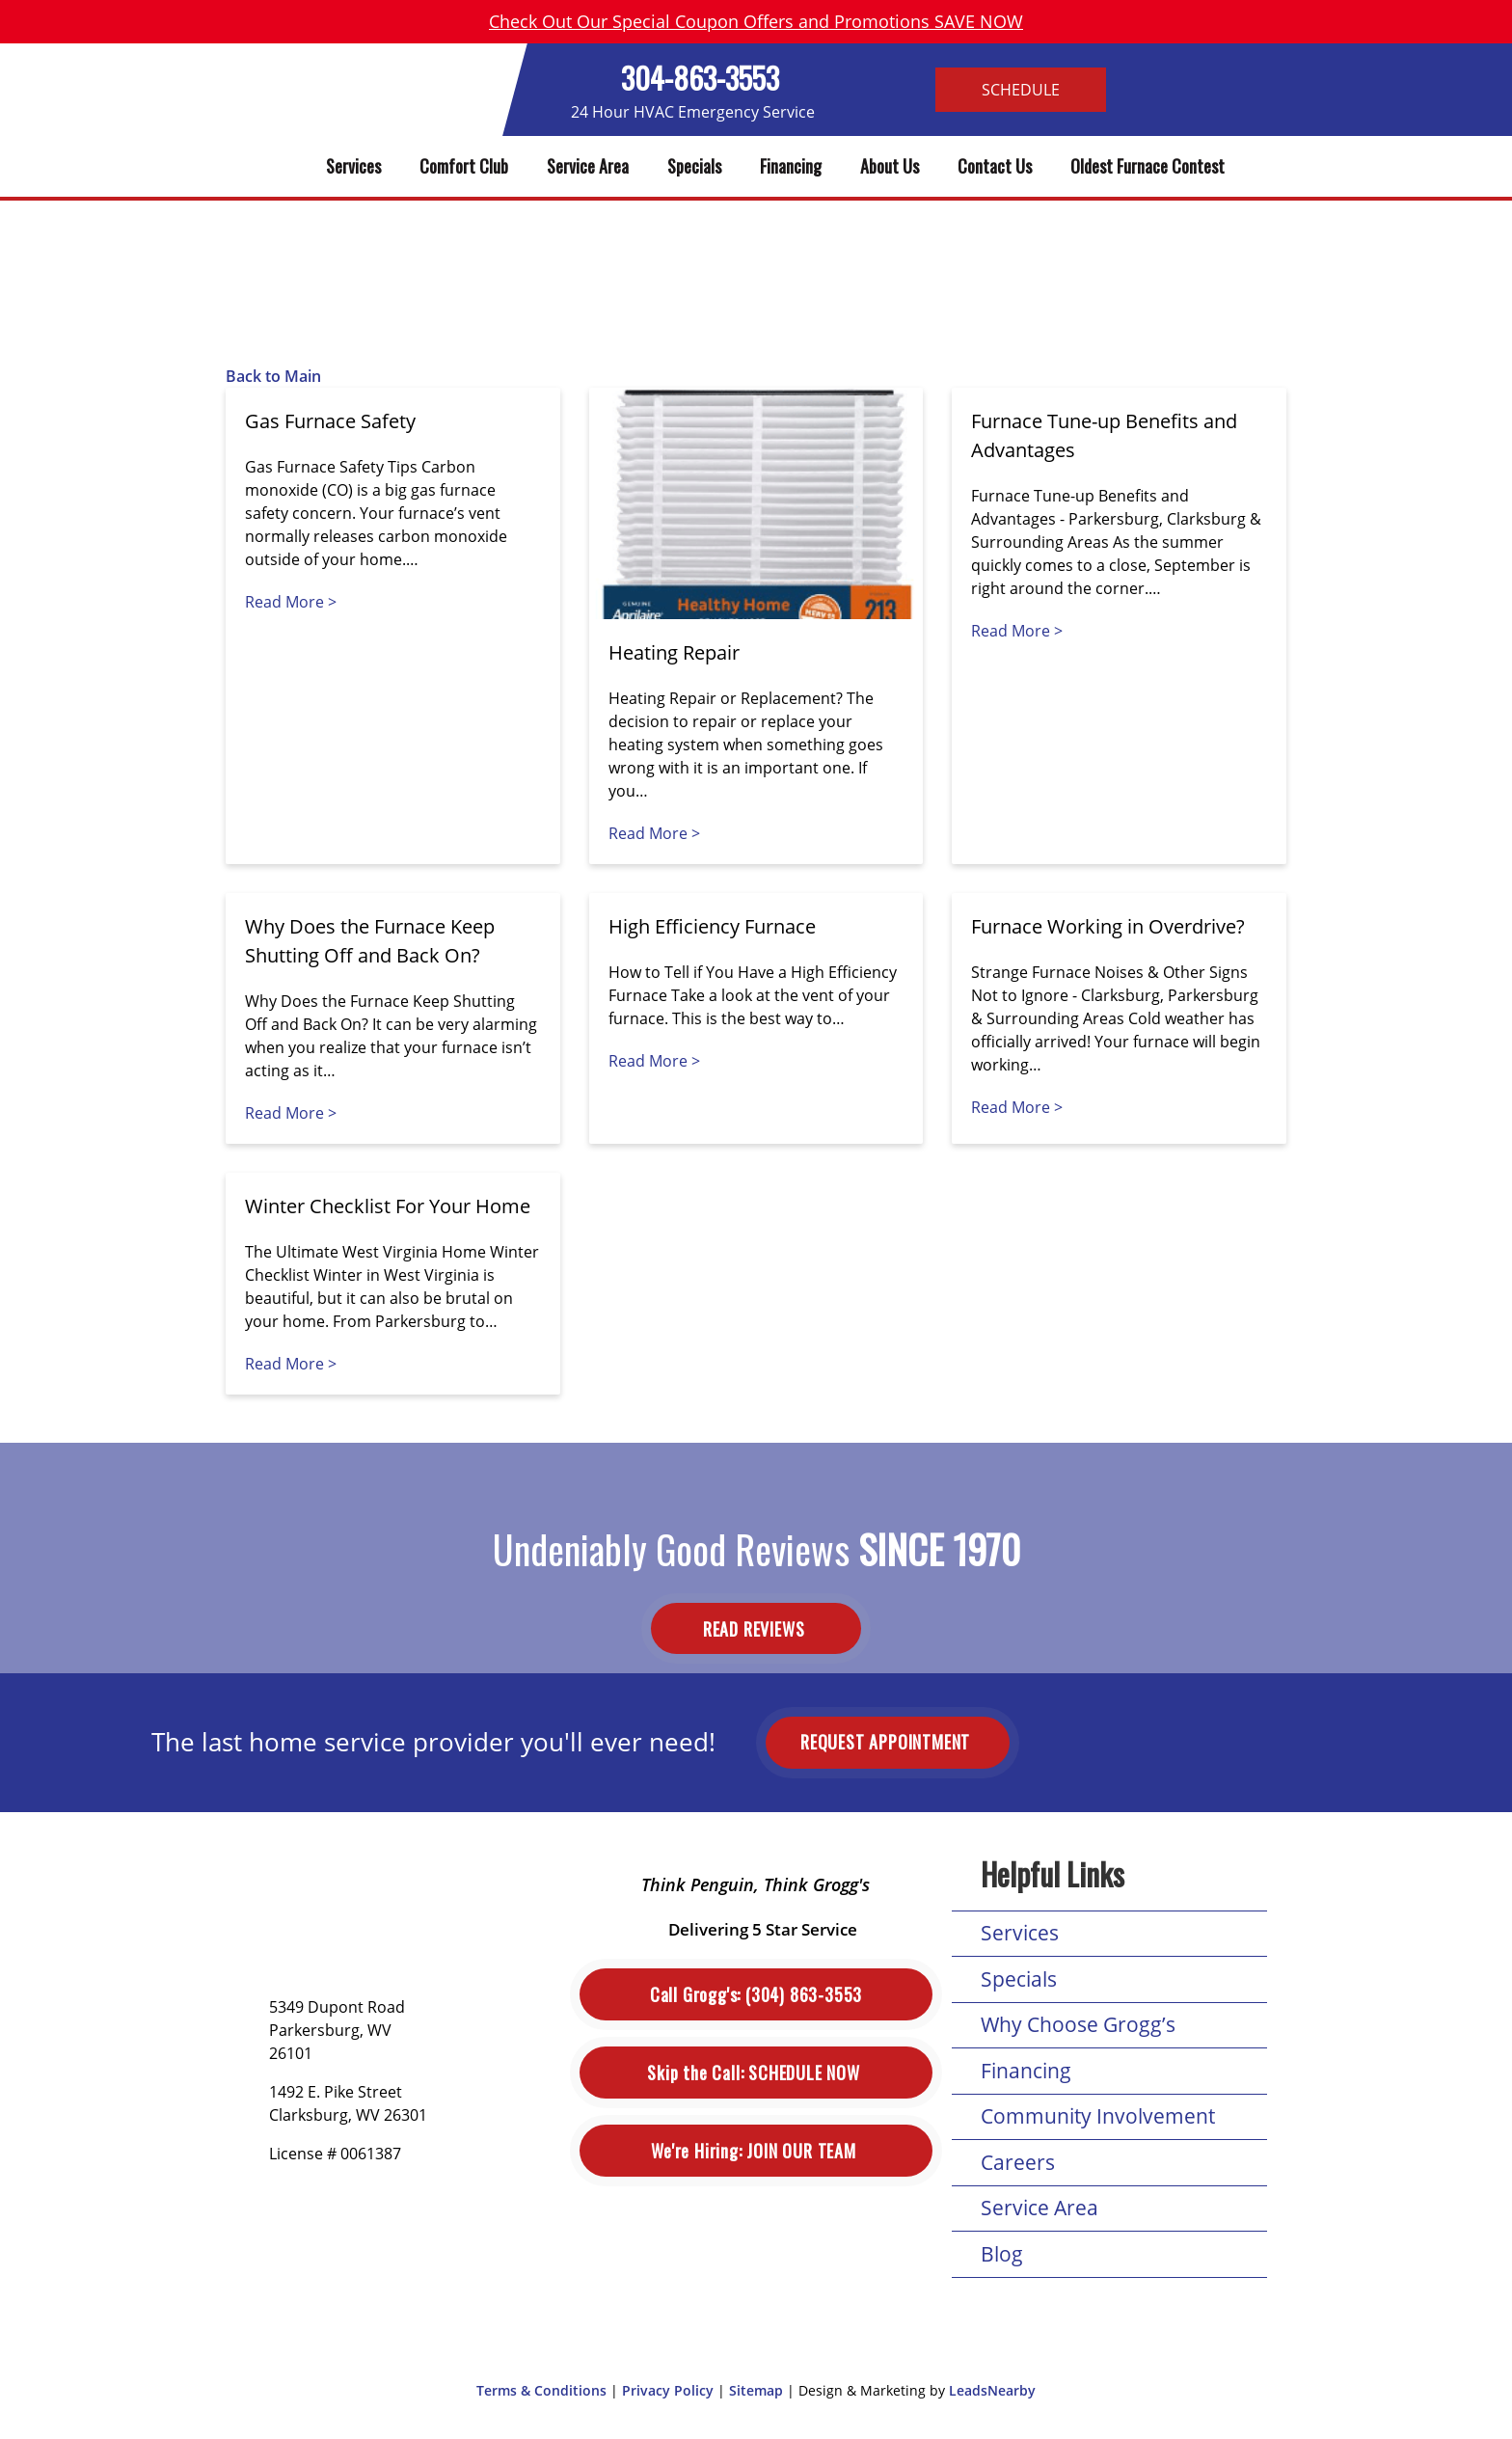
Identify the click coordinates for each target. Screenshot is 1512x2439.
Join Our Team (755, 2151)
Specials (694, 165)
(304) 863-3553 (756, 1995)
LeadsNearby (992, 2390)
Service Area (588, 165)
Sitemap (756, 2390)
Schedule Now (755, 2073)
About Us (889, 165)
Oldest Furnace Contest (1147, 165)
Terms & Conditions (541, 2390)
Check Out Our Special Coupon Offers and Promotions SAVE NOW (756, 21)
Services (353, 165)
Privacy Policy (668, 2390)
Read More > (291, 601)
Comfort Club (463, 165)
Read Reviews (756, 1628)
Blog (1002, 2253)
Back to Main (273, 376)
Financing (791, 165)
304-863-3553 (700, 77)
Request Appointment (887, 1741)
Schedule (1021, 89)
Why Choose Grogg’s (1078, 2024)
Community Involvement (1098, 2115)
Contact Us (995, 165)
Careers (1018, 2162)
